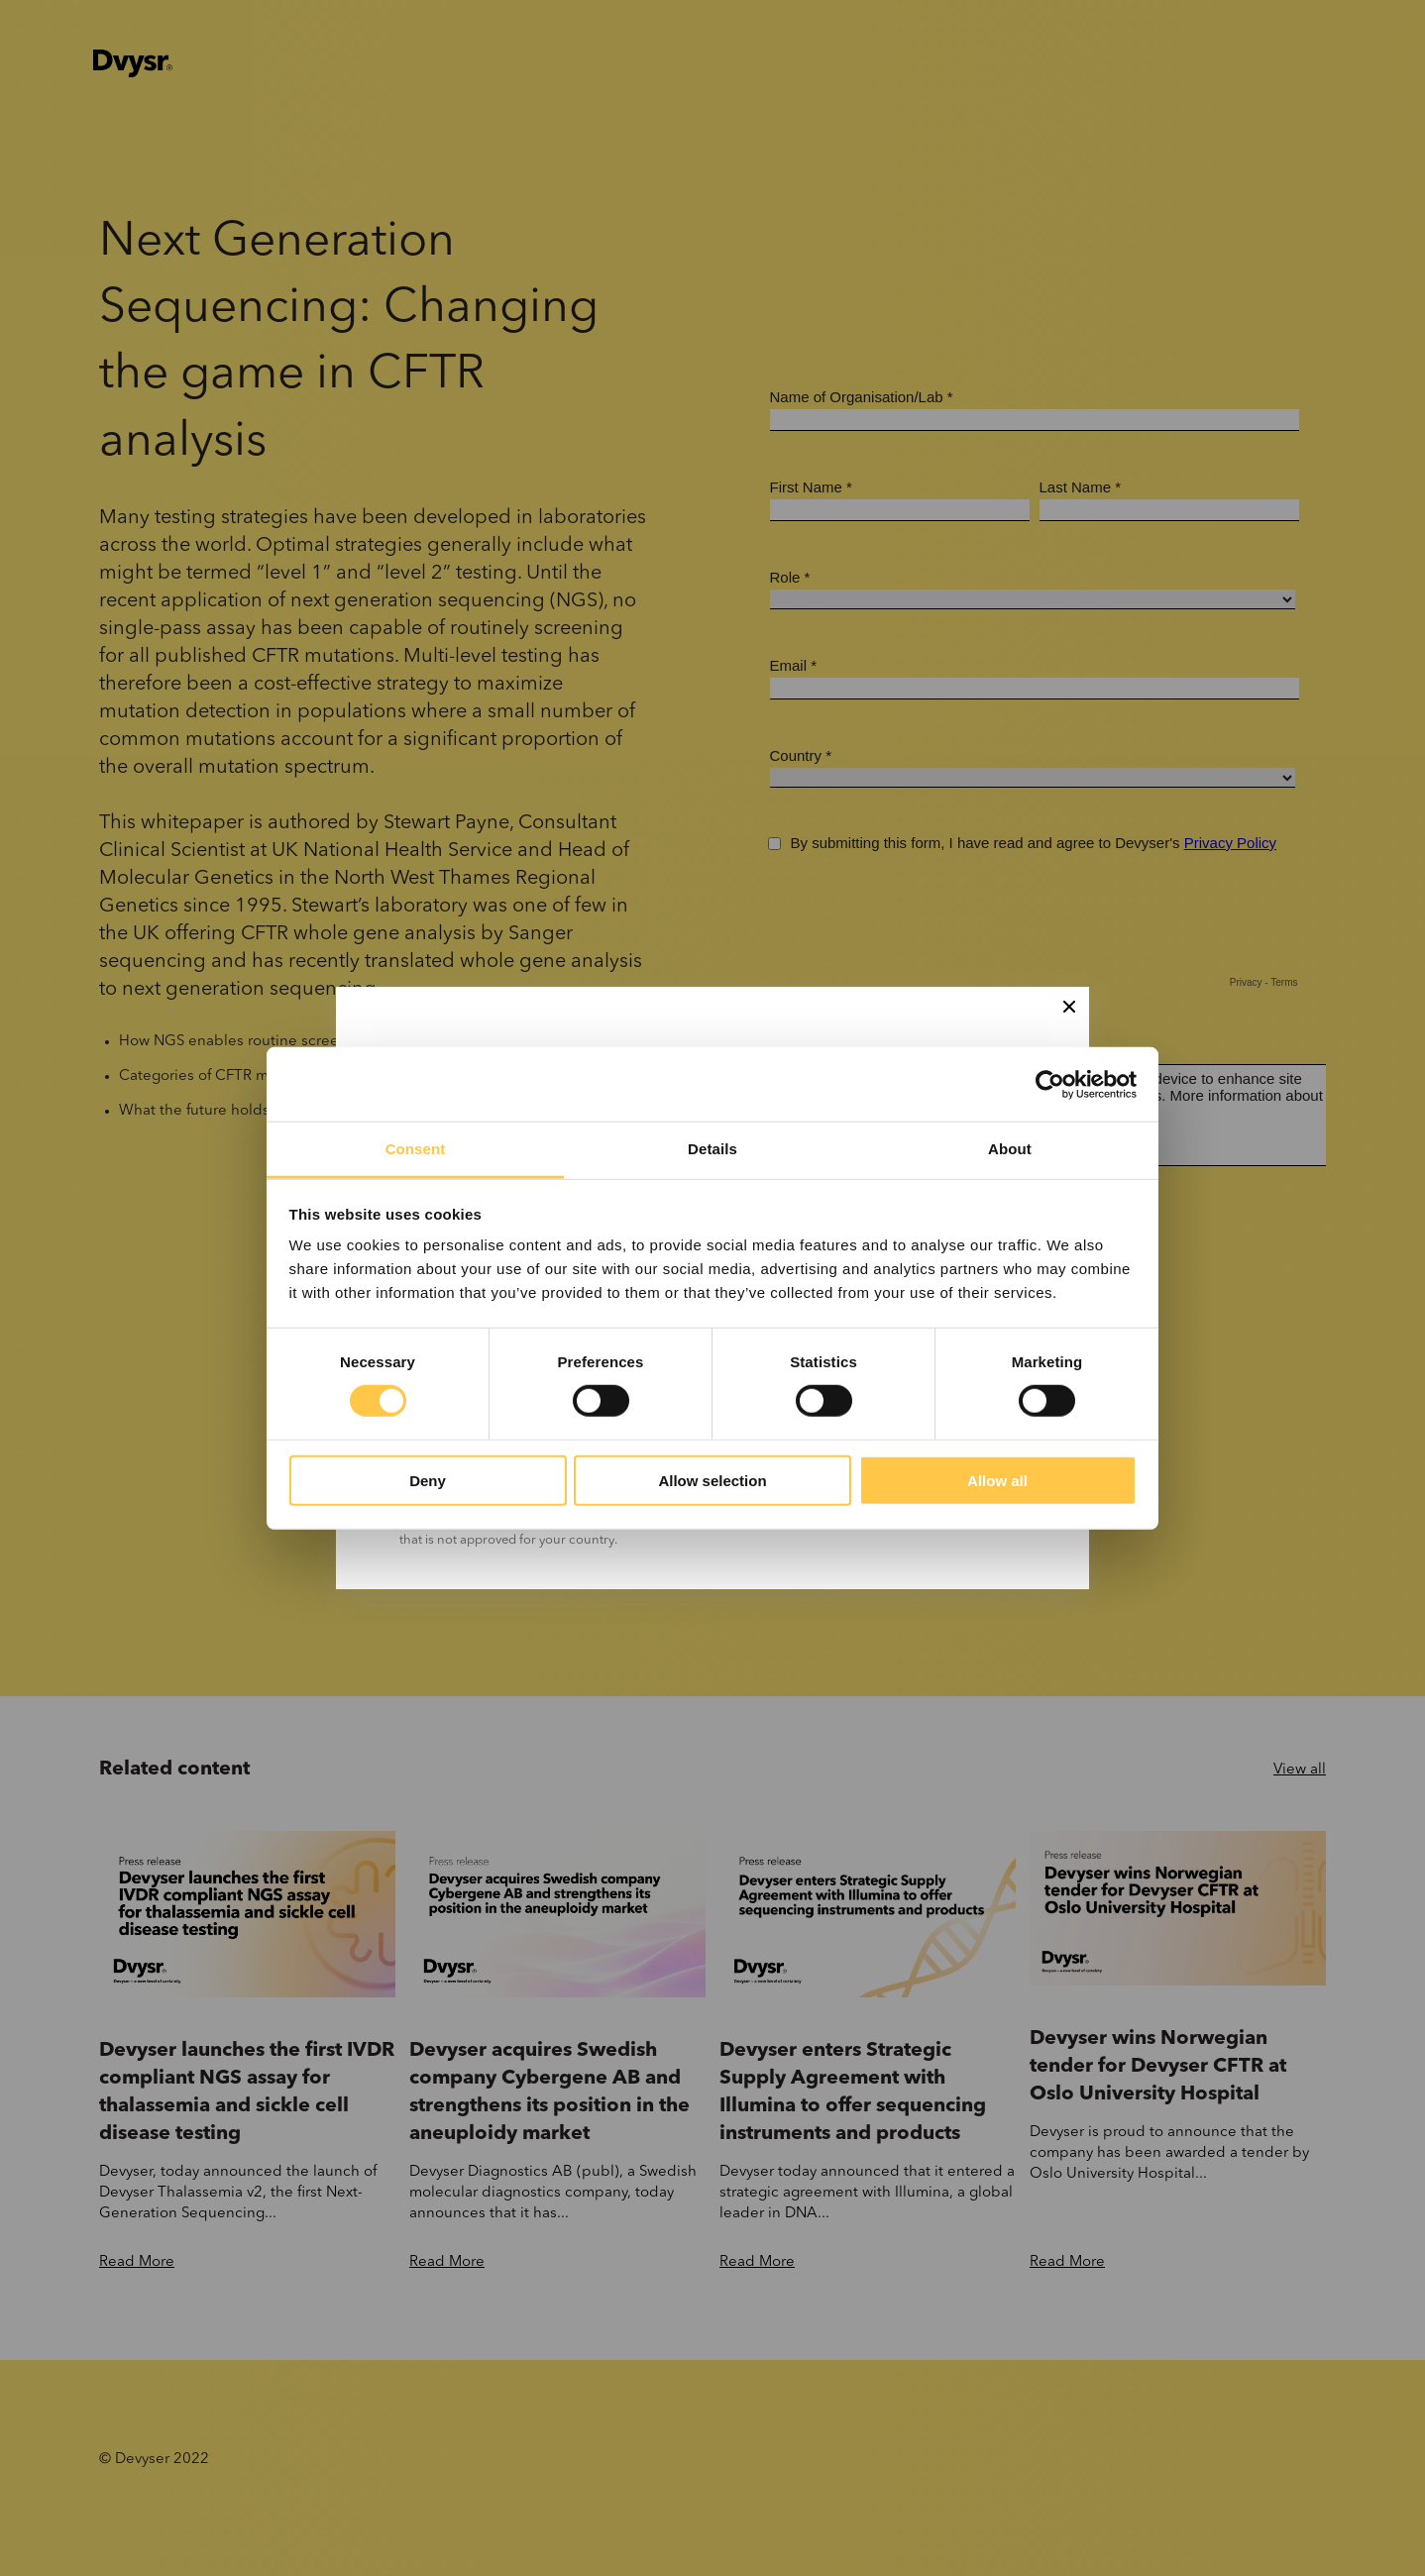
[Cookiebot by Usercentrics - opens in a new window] (1050, 1084)
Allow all (997, 1480)
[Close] (1069, 1007)
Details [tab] (712, 1148)
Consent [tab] (415, 1148)
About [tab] (1010, 1148)
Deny (427, 1480)
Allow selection (712, 1480)
